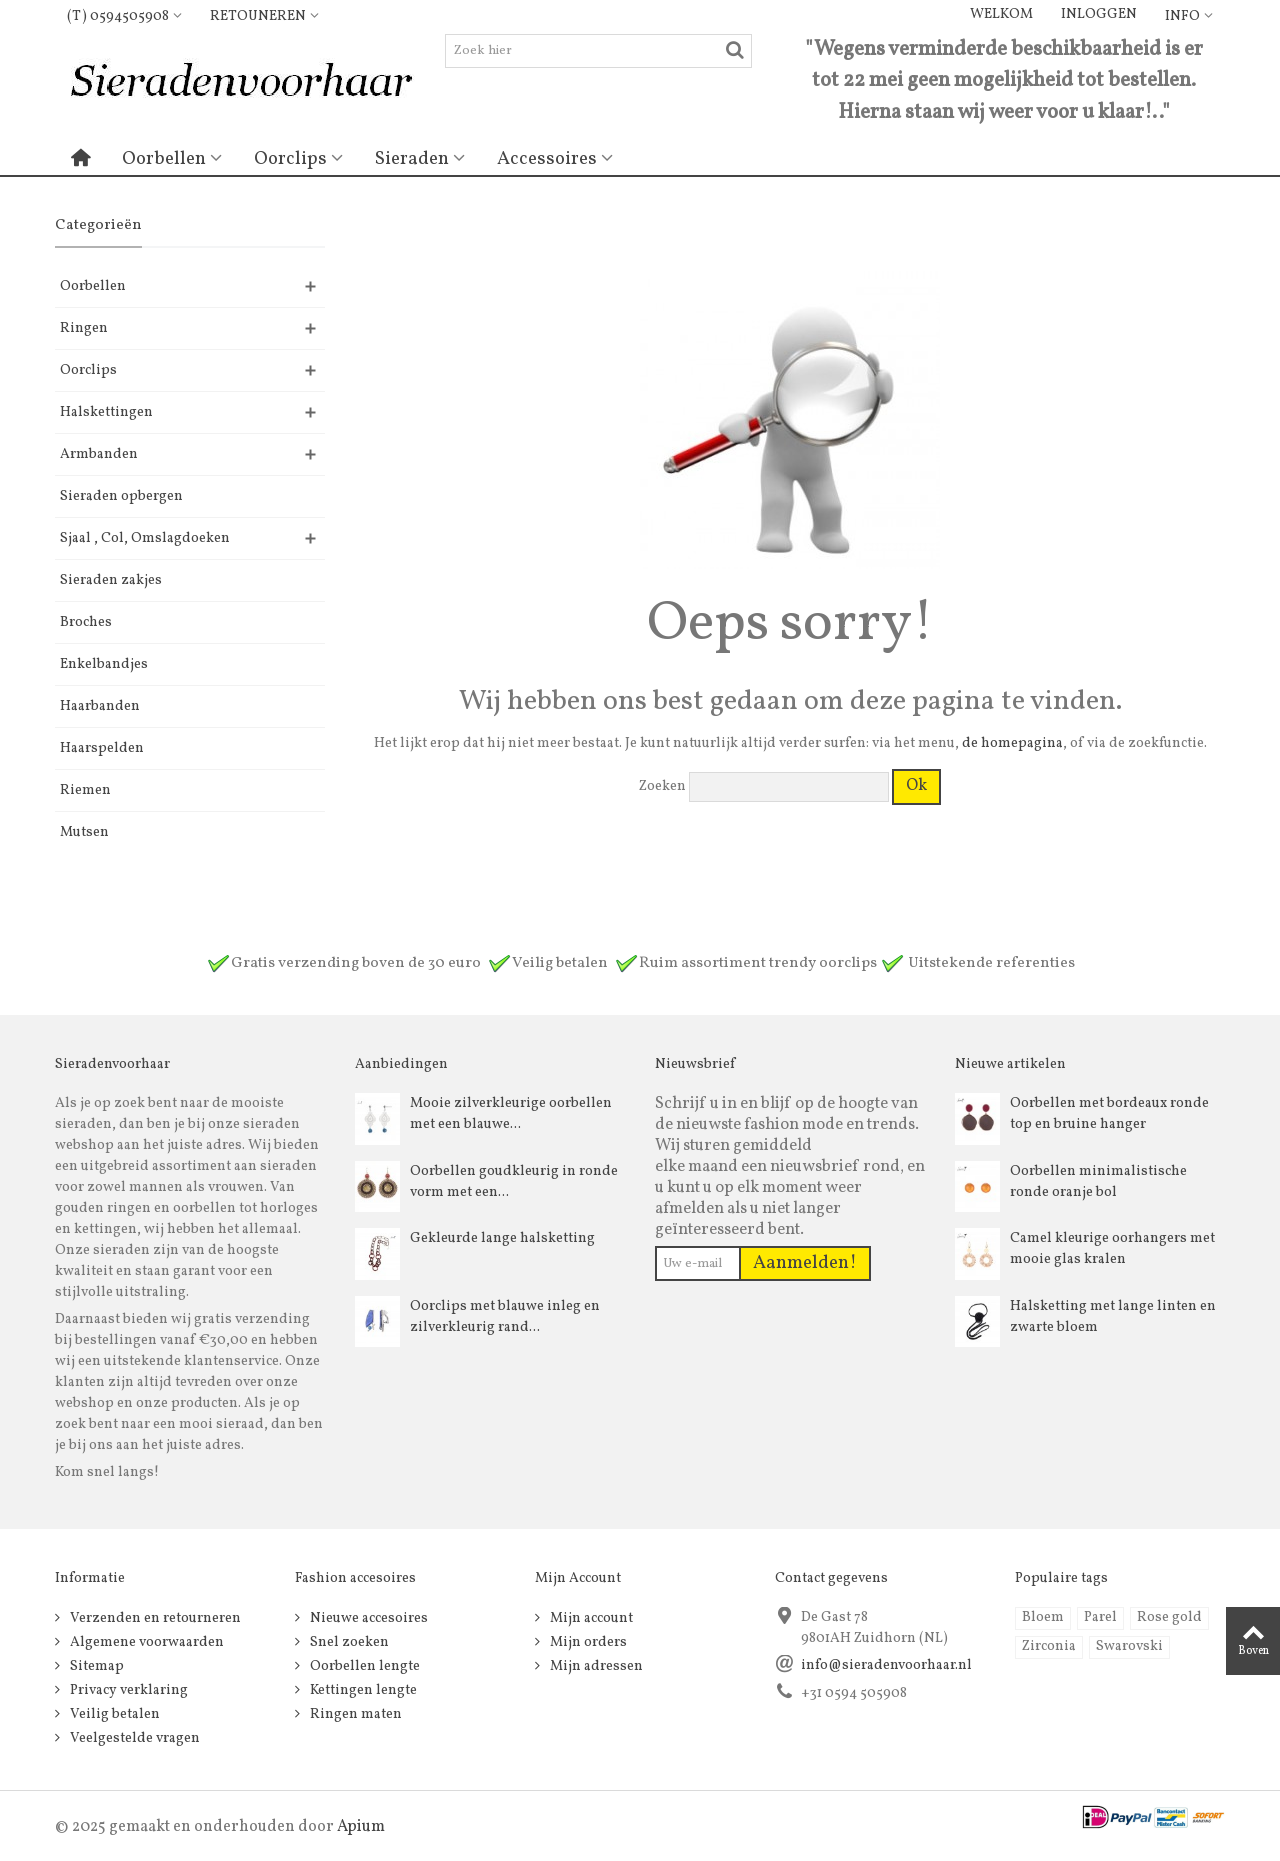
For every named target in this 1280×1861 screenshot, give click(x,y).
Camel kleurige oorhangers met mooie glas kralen (1112, 1249)
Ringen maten (354, 1714)
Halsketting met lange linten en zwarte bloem (1113, 1317)
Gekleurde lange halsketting (502, 1238)
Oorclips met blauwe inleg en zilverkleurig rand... (505, 1317)
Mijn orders (587, 1642)
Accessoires (547, 159)
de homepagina (1012, 743)
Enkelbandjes (104, 664)
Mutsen (84, 832)
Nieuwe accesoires (367, 1618)
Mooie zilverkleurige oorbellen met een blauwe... (511, 1114)
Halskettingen (106, 412)
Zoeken (662, 786)
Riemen (85, 790)
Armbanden (99, 454)
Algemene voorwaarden (145, 1642)
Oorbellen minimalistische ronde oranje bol (1098, 1182)
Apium (361, 1827)
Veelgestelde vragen (133, 1738)
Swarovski (1129, 1646)
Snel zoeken (348, 1642)
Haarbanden (100, 706)
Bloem (1043, 1617)
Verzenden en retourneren (154, 1618)
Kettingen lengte (362, 1690)
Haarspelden (102, 748)
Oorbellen (164, 159)
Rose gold (1169, 1617)
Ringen (84, 328)
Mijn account (590, 1618)
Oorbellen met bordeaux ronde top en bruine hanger (1109, 1114)
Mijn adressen (595, 1666)
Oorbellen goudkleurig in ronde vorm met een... (514, 1182)
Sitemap (95, 1666)
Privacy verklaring (127, 1690)
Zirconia (1049, 1646)
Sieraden (412, 159)
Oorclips (290, 159)
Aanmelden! (805, 1263)
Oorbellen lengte (363, 1666)
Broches (86, 622)
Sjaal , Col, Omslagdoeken (145, 538)
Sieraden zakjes (111, 580)
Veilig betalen (113, 1714)
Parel (1100, 1617)
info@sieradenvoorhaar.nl (886, 1665)
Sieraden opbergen (121, 496)
